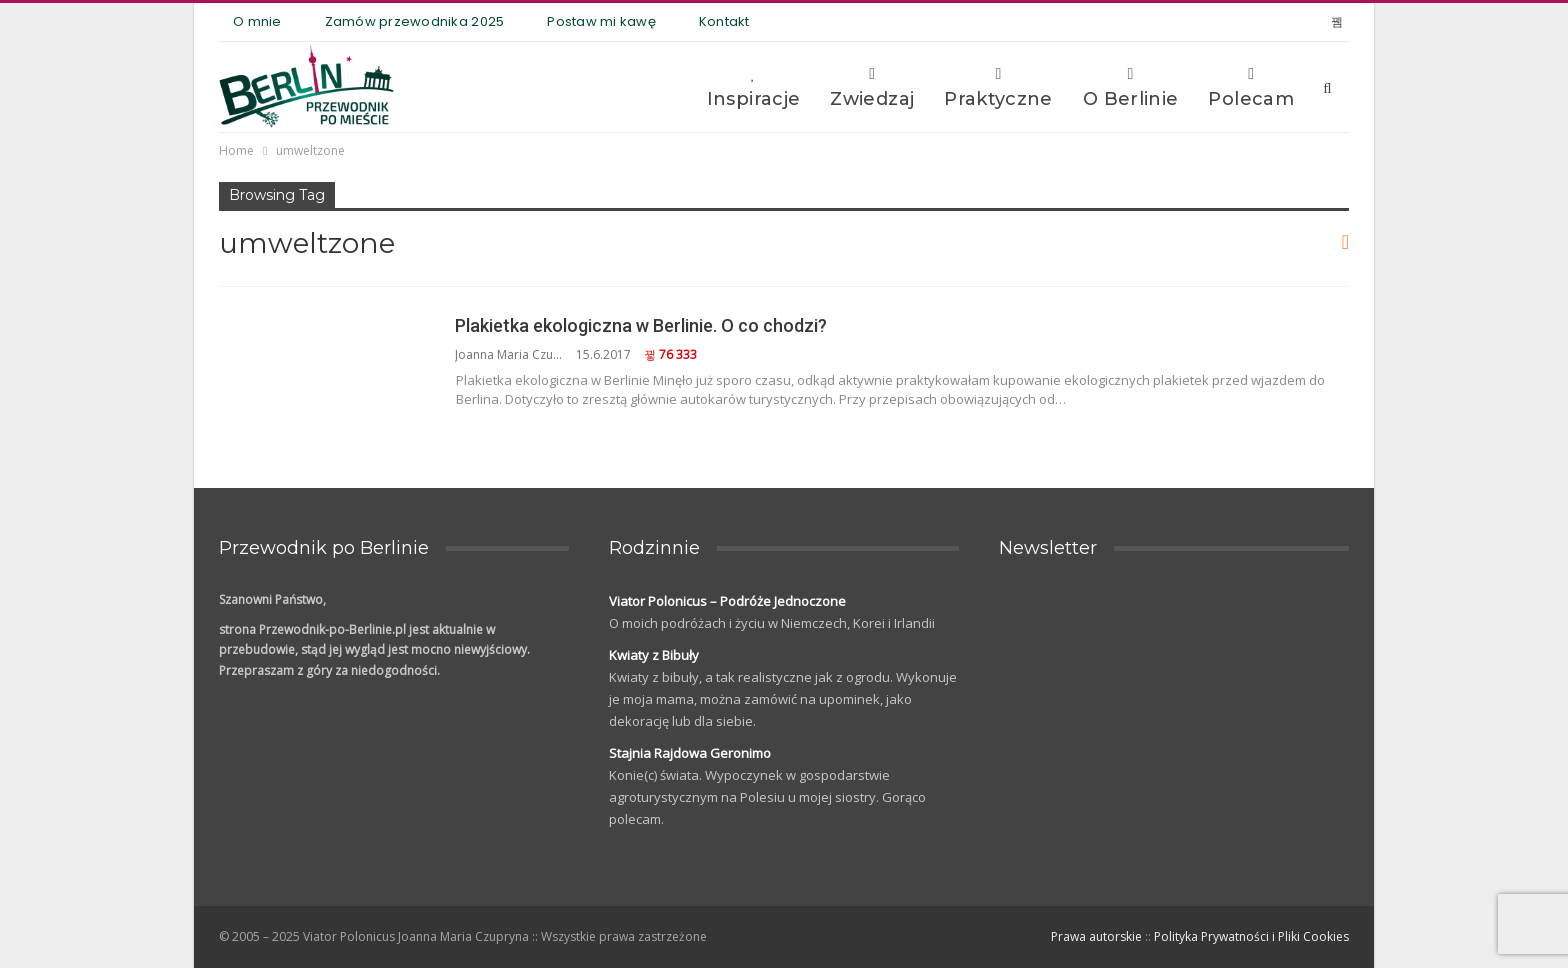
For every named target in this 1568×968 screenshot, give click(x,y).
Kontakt (724, 21)
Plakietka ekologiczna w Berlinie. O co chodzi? (641, 325)
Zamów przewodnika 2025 (415, 21)
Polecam (1251, 88)
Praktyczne (998, 88)
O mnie (257, 21)
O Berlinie (1131, 88)
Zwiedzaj (872, 88)
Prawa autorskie (1096, 936)
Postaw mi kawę (601, 21)
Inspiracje (754, 88)
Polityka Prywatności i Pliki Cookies (1251, 936)
